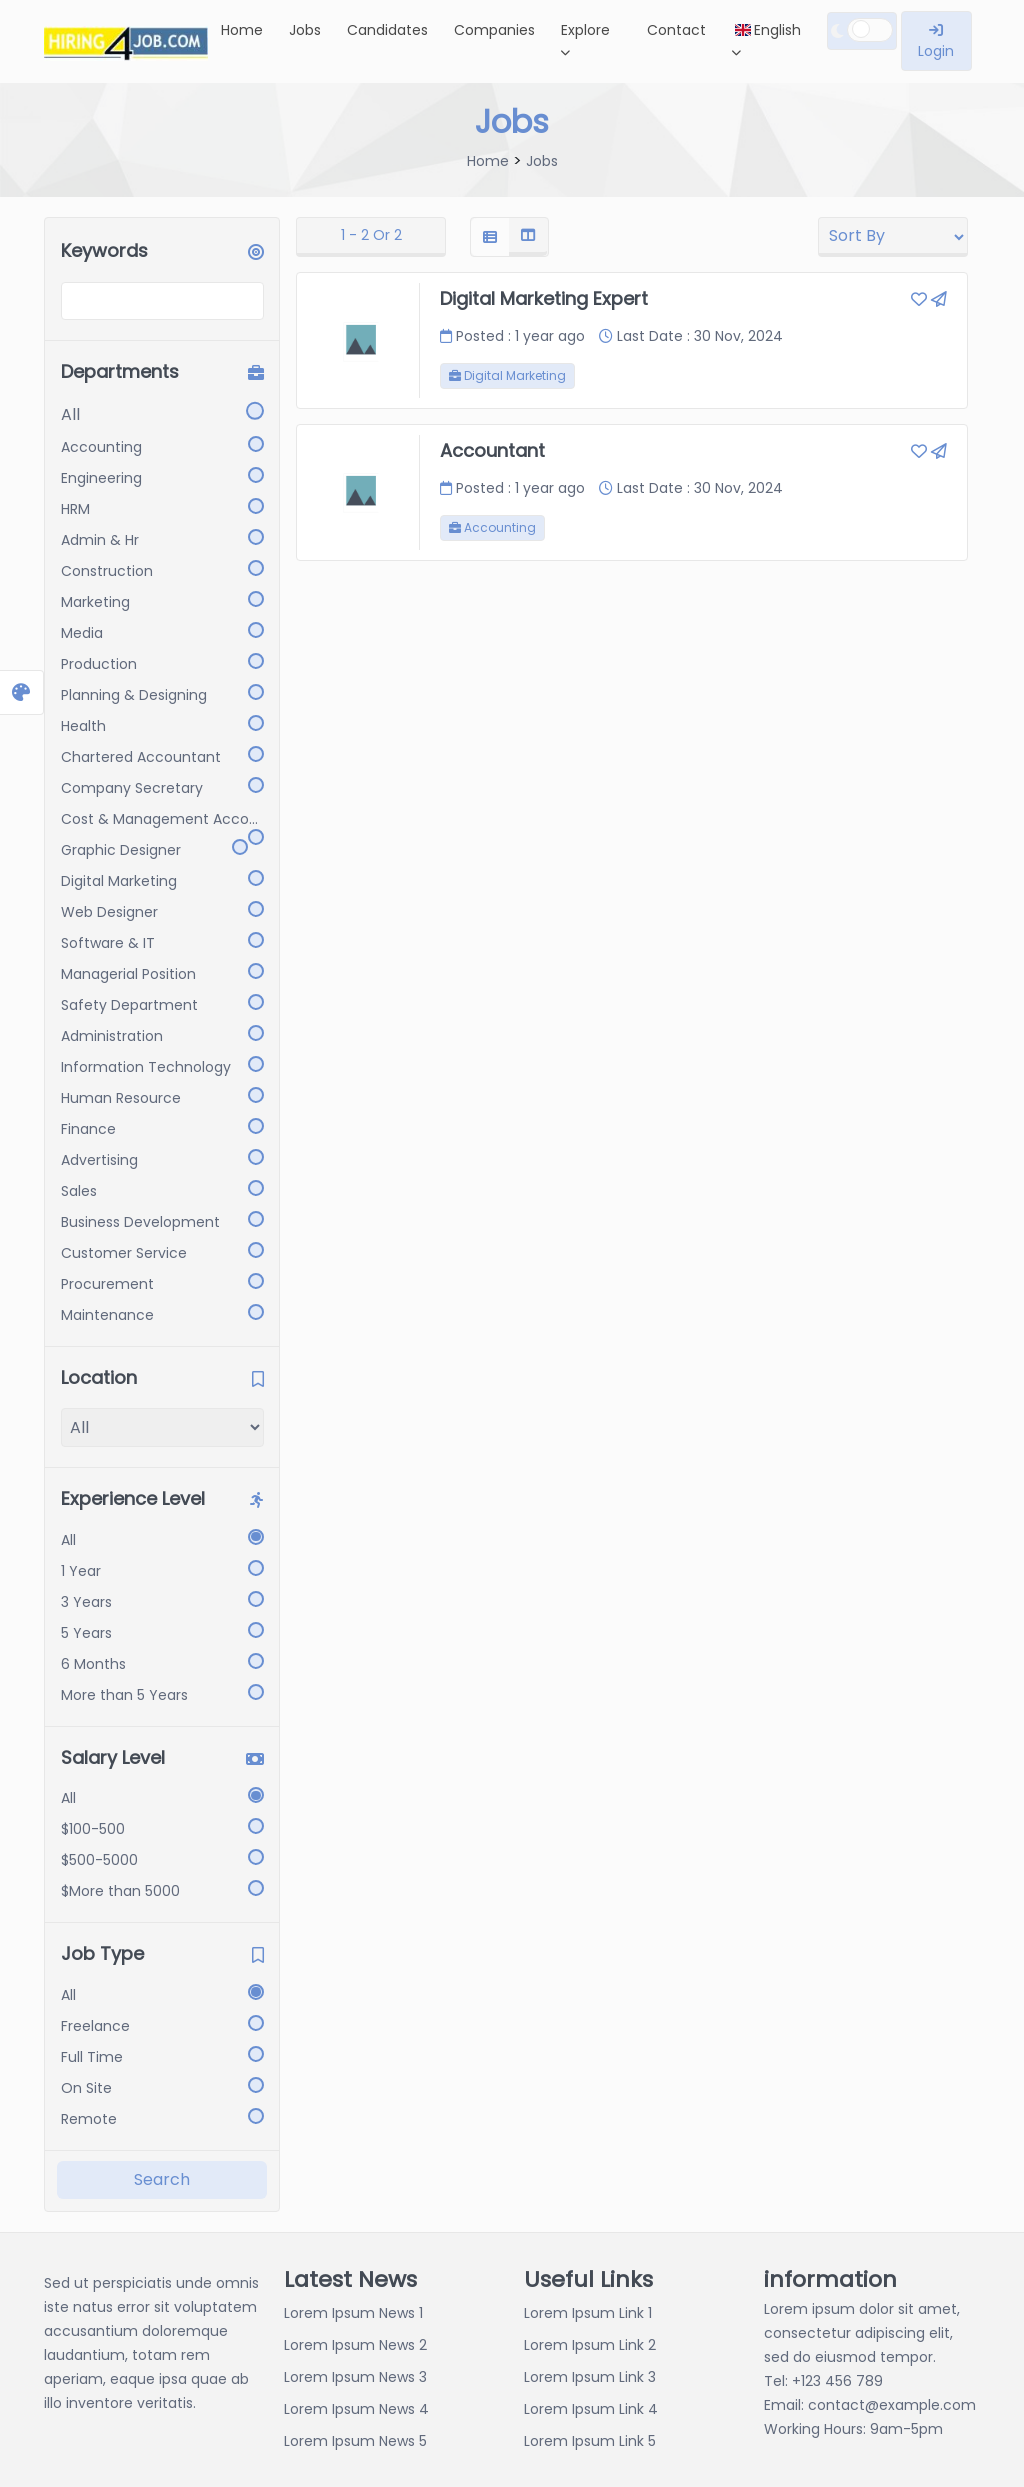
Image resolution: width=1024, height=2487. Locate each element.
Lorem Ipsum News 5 (355, 2441)
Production (99, 664)
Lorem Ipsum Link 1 (588, 2313)
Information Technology (146, 1067)
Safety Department (129, 1005)
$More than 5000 (120, 1891)
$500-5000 (99, 1860)
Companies (494, 30)
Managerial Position (128, 974)
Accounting (101, 447)
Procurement (107, 1284)
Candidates (387, 30)
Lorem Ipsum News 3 (355, 2377)
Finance (88, 1129)
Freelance (95, 2026)
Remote (89, 2119)
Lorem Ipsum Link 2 (590, 2345)
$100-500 (93, 1829)
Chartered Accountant (141, 757)
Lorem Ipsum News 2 (355, 2345)
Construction (107, 571)
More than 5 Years (124, 1695)
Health (83, 726)
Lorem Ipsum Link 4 (591, 2409)
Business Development (140, 1222)
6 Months (93, 1664)
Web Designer (109, 912)
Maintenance (107, 1315)
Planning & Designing (134, 695)
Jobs (305, 30)
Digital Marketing (119, 881)
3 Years (86, 1602)
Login (936, 42)
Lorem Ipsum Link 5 (590, 2441)
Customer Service (124, 1253)
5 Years (86, 1633)
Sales (79, 1191)
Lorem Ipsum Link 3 (590, 2377)
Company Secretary (132, 788)
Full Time (92, 2057)
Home (242, 30)
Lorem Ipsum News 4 (356, 2409)
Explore (585, 38)
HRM (75, 509)
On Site (86, 2088)
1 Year (81, 1571)
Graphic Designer (121, 850)
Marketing (95, 602)
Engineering (101, 478)
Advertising (99, 1160)
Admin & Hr (100, 540)
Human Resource (121, 1098)
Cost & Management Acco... (159, 819)
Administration (112, 1036)
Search (162, 2179)
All (70, 414)
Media (82, 633)
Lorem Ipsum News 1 (353, 2313)
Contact (676, 30)
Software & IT (108, 943)
